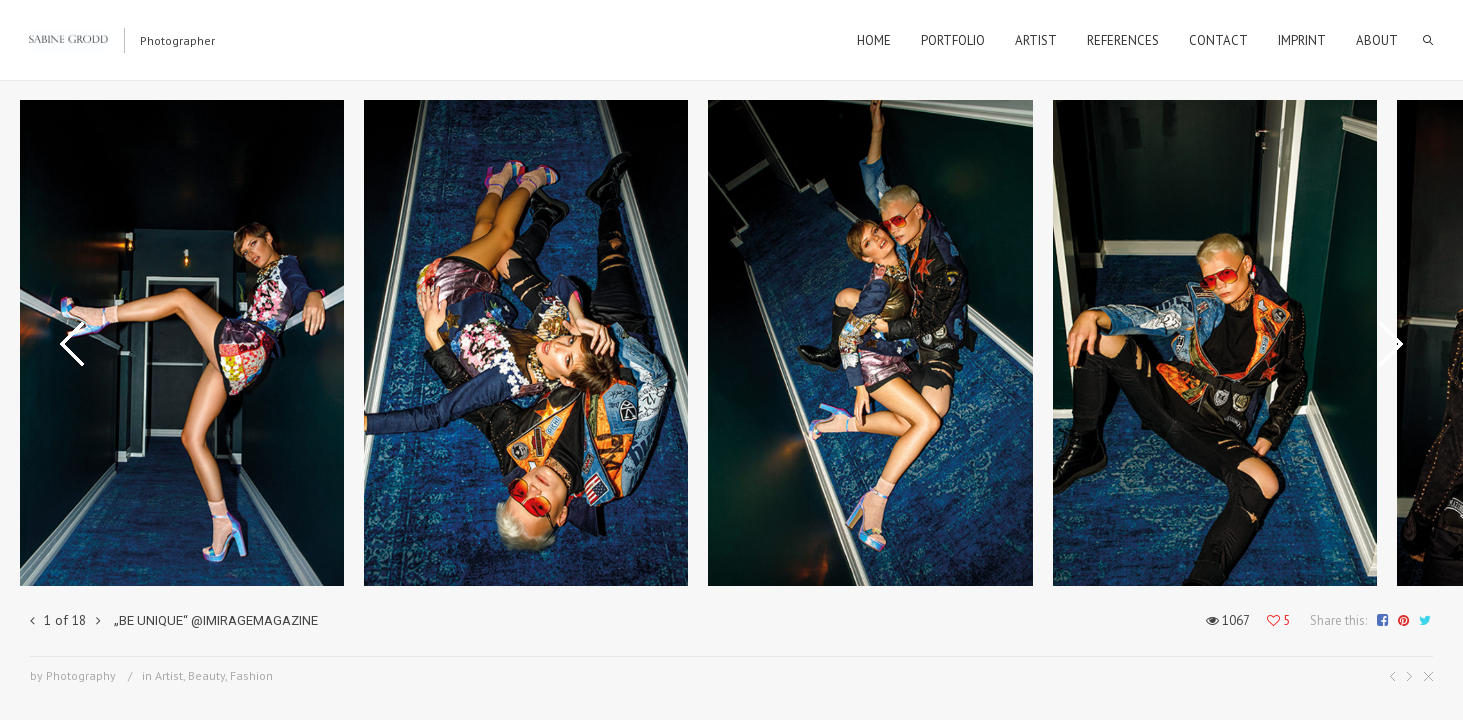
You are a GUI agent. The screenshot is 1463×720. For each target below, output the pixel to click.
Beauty (206, 675)
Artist (169, 675)
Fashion (251, 675)
